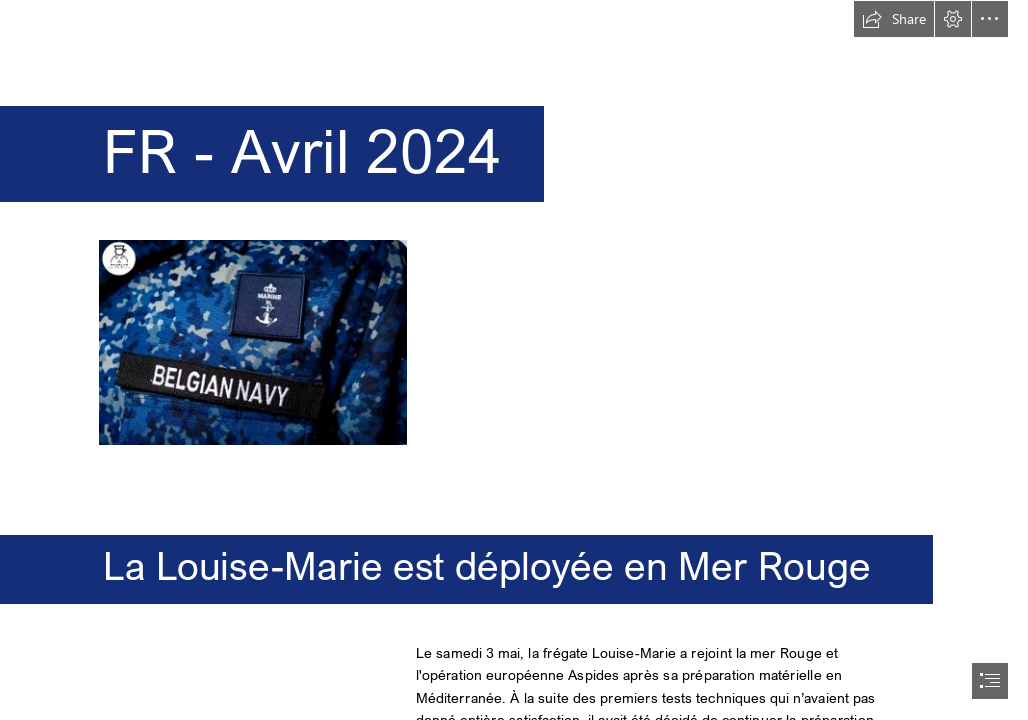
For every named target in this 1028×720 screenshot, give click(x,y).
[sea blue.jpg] (252, 341)
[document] (514, 360)
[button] (894, 19)
